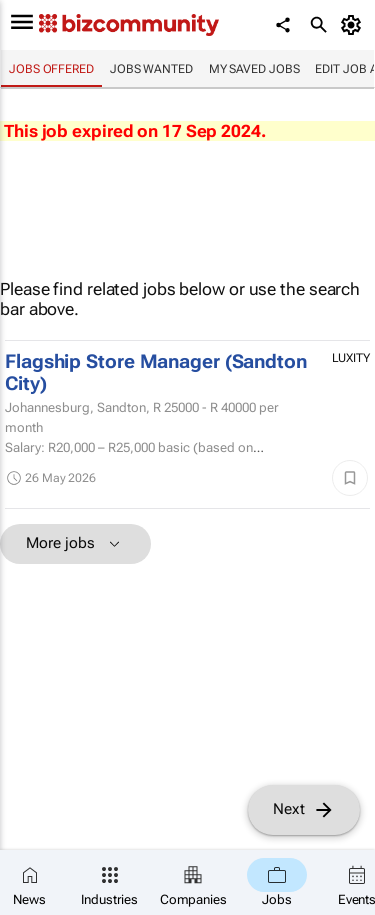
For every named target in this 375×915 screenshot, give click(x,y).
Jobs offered (51, 69)
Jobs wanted (151, 69)
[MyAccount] (354, 25)
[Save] (350, 478)
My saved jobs (254, 69)
